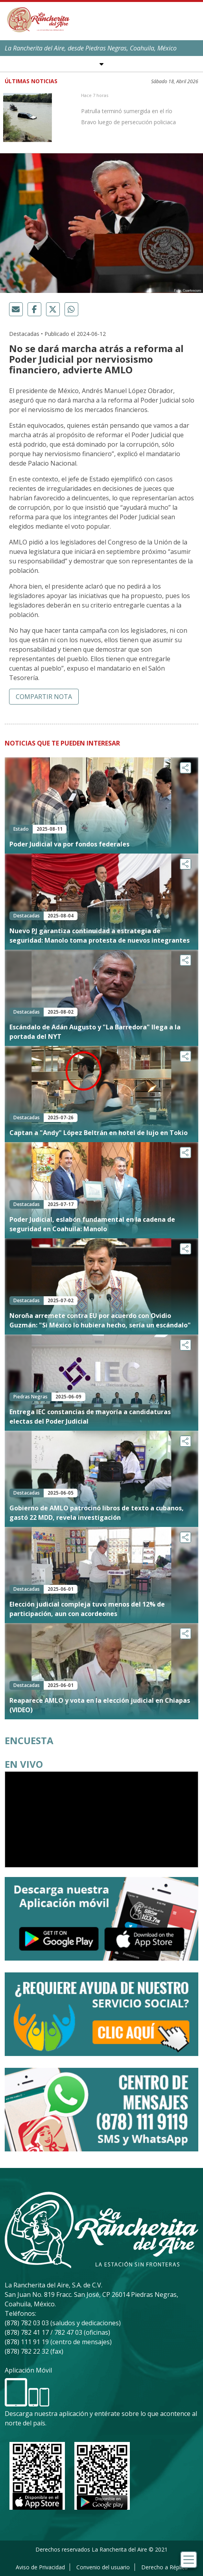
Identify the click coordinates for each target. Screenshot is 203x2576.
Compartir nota (44, 696)
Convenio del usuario (103, 2567)
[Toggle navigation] (188, 2559)
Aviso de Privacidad (40, 2567)
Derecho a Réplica (164, 2567)
